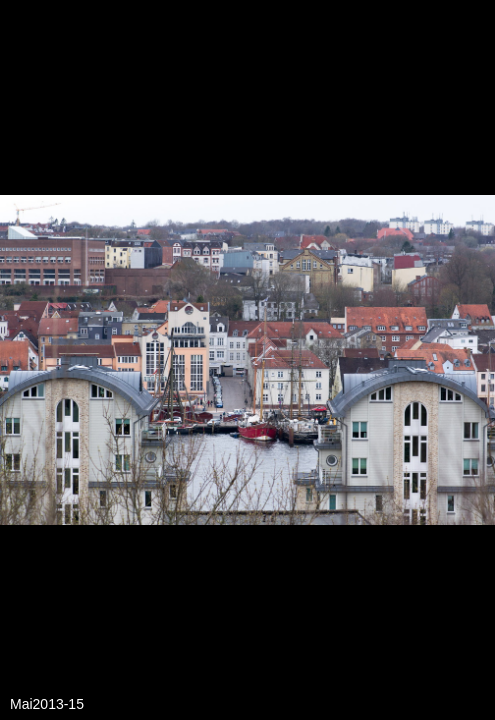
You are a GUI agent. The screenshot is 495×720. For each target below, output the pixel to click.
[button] (477, 52)
